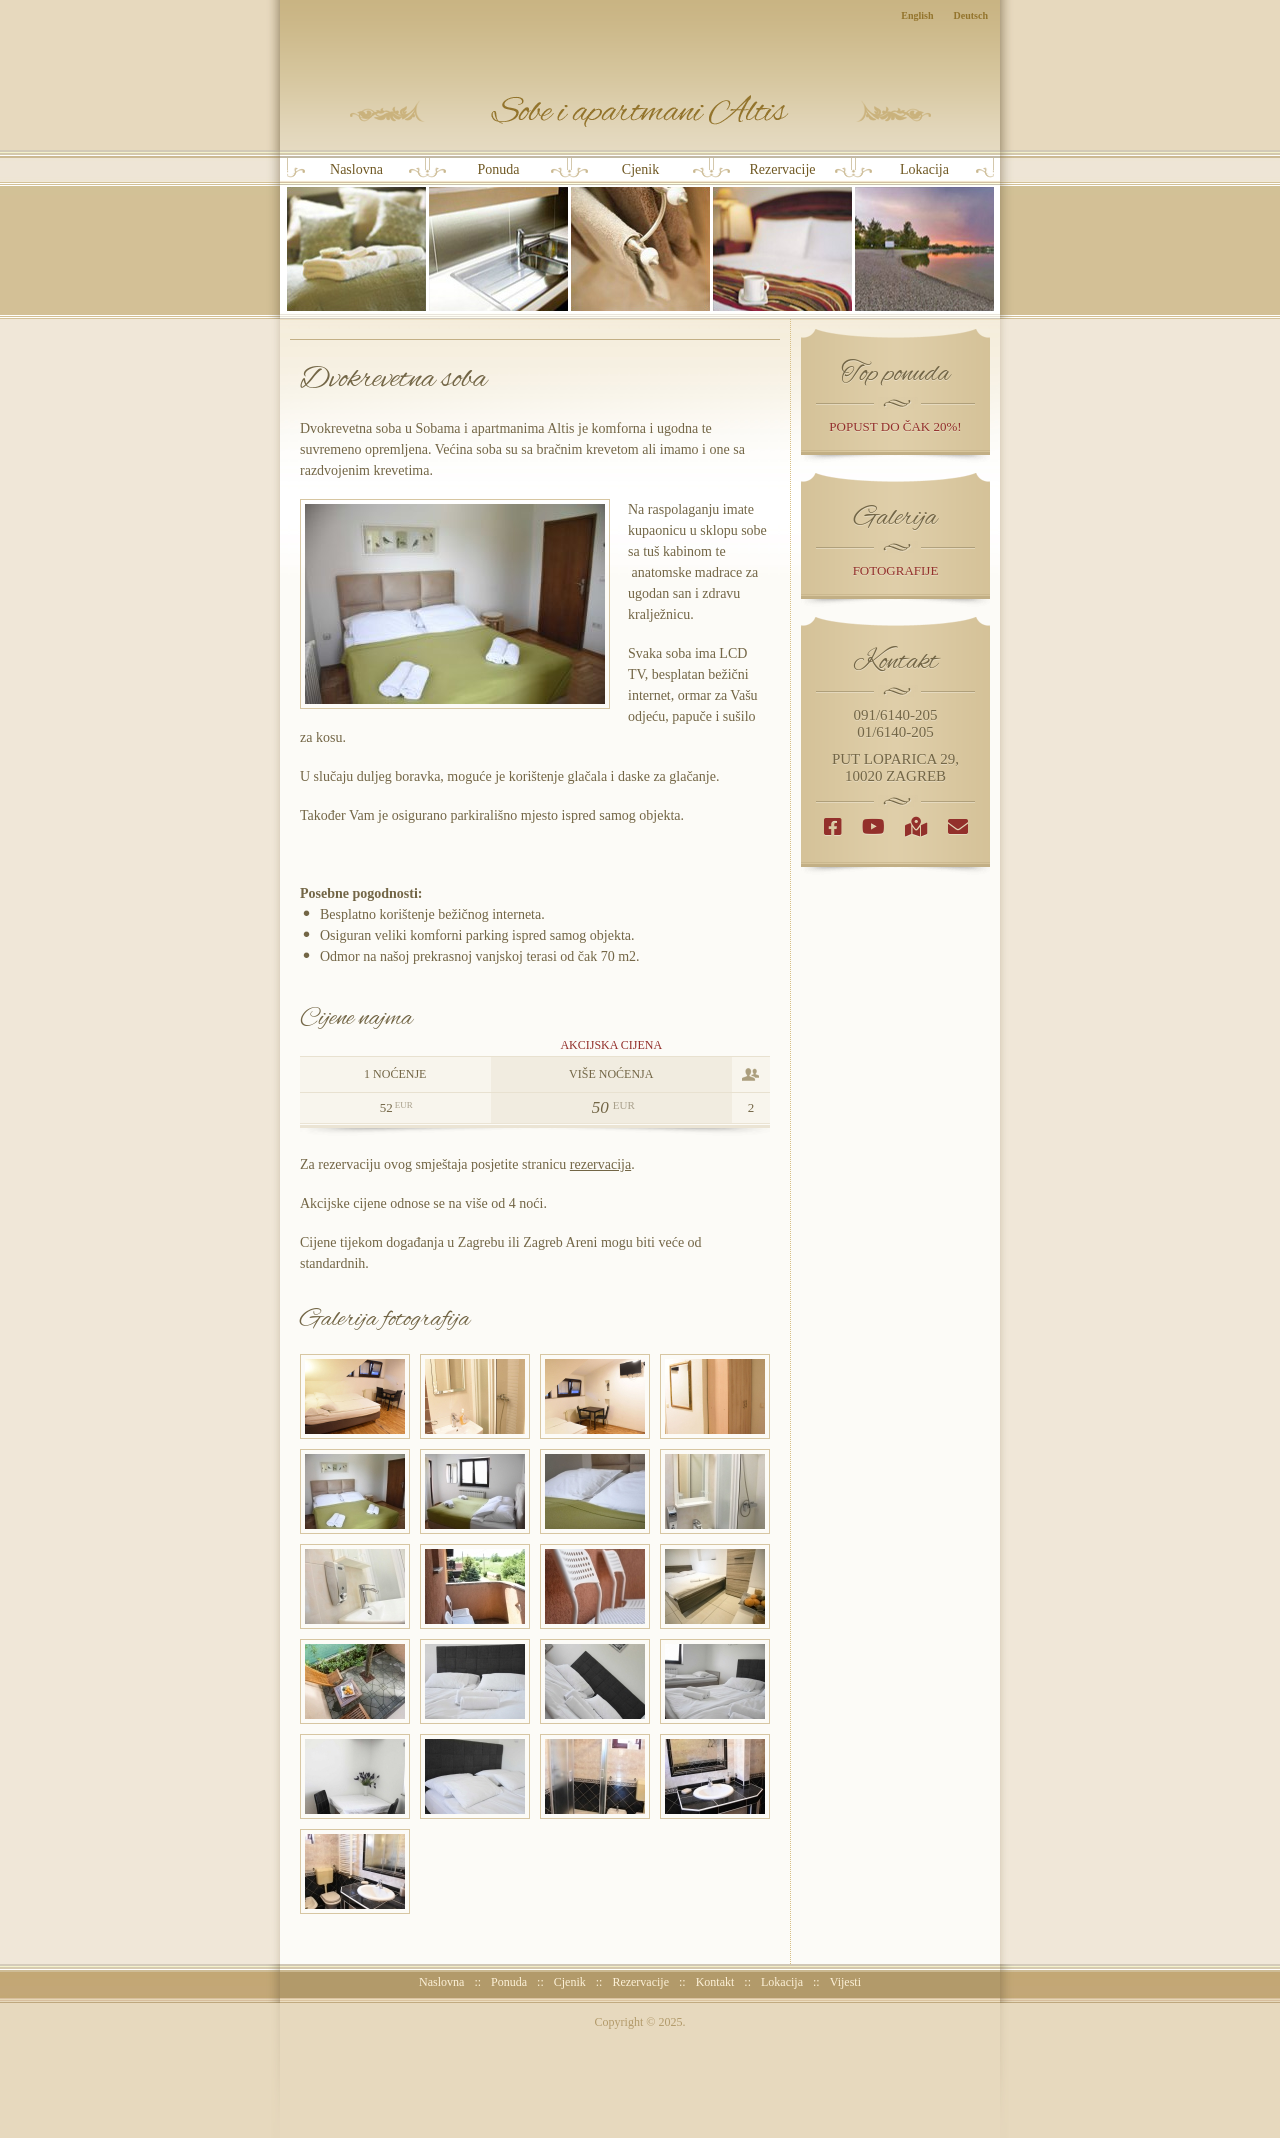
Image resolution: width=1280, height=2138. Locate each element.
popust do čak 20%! (895, 426)
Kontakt (715, 1982)
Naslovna (356, 236)
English (917, 15)
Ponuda (498, 236)
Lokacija (924, 236)
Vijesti (845, 1982)
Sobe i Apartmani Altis (640, 111)
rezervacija (600, 1164)
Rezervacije (782, 236)
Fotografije (896, 570)
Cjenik (640, 236)
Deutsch (971, 15)
